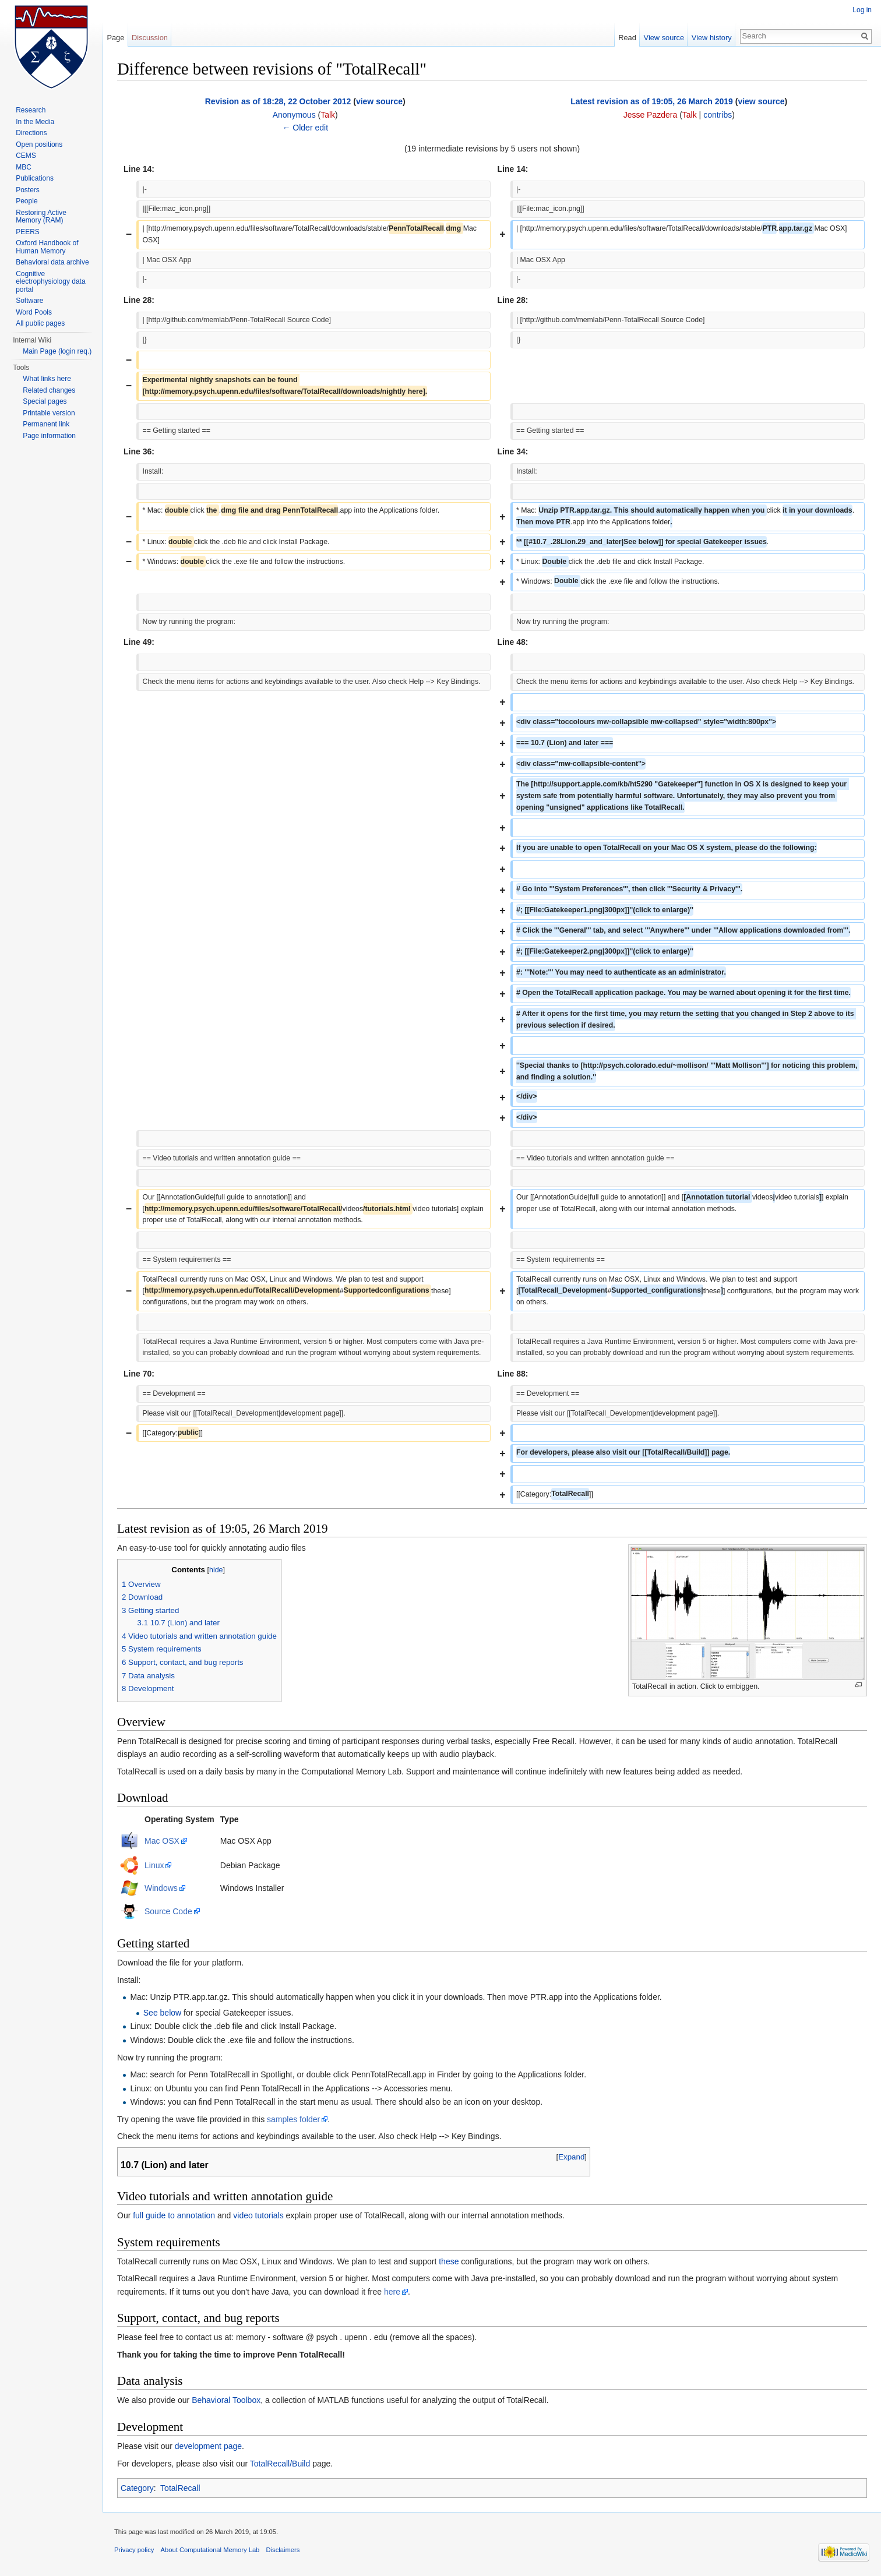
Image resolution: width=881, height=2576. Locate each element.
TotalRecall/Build (280, 2463)
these (449, 2261)
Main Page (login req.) (57, 351)
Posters (28, 190)
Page (115, 37)
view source (379, 101)
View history (712, 37)
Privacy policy (134, 2549)
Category (137, 2488)
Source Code (168, 1911)
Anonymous (294, 114)
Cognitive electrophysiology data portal (50, 282)
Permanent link (46, 424)
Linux (154, 1865)
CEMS (26, 155)
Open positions (39, 144)
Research (30, 110)
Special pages (44, 401)
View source (664, 37)
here (392, 2291)
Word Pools (34, 312)
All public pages (40, 323)
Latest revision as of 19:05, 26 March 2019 (651, 101)
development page (208, 2446)
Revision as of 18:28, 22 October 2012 (278, 101)
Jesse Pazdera (650, 114)
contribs (717, 114)
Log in (862, 10)
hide (216, 1570)
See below (162, 2012)
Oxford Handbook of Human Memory (47, 247)
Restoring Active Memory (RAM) (41, 217)
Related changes (49, 390)
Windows (161, 1888)
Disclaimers (283, 2549)
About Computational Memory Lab (210, 2549)
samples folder (293, 2119)
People (26, 201)
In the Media (35, 122)
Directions (31, 133)
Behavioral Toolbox (226, 2400)
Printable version (49, 413)
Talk (327, 114)
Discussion (150, 37)
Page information (49, 436)
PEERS (28, 232)
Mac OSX (162, 1840)
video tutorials (258, 2215)
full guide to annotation (174, 2215)
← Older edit (305, 127)
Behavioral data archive (52, 262)
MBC (23, 167)
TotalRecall (180, 2488)
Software (29, 301)
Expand (571, 2156)
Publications (35, 178)
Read (627, 37)
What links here (47, 379)
